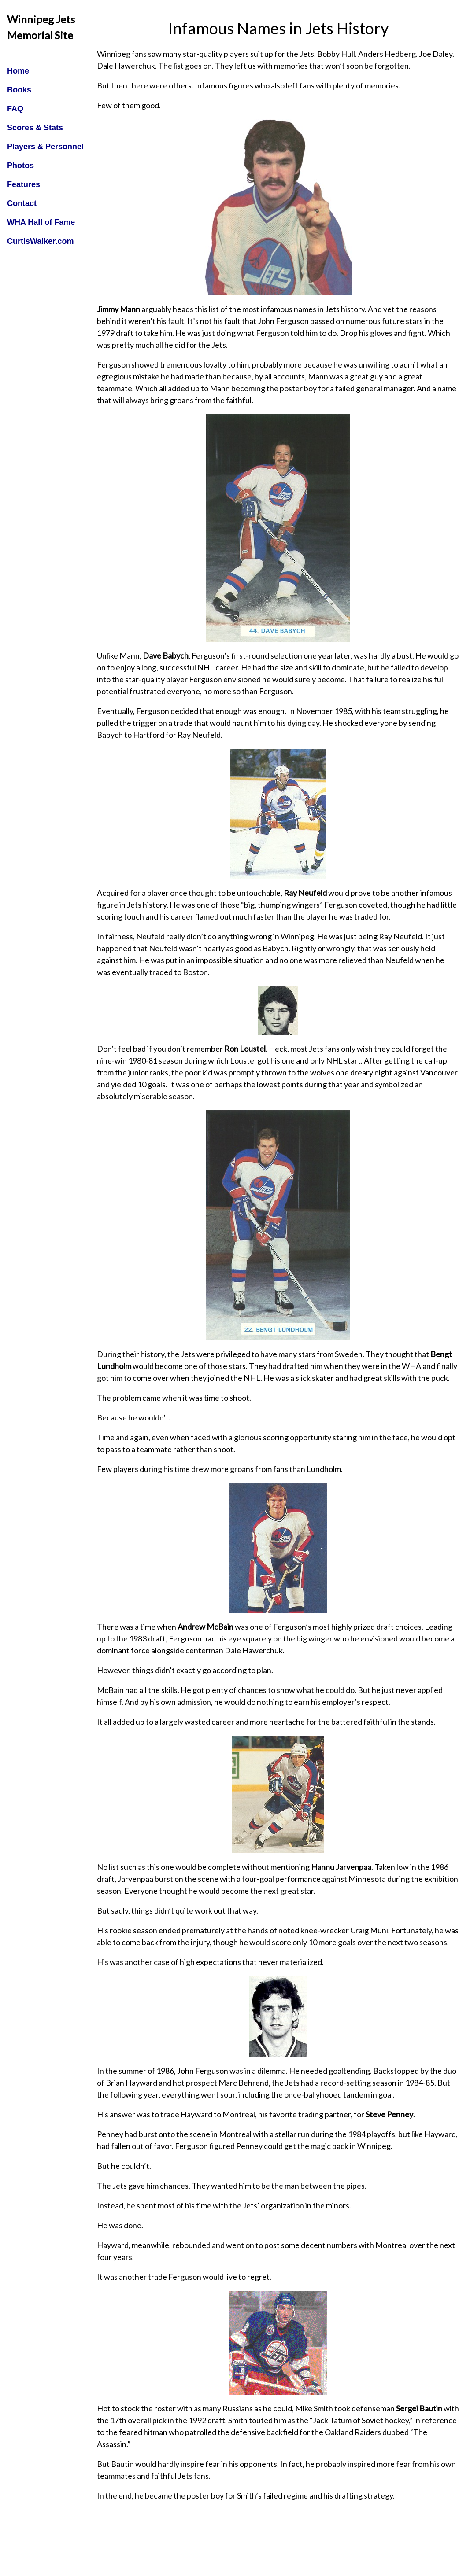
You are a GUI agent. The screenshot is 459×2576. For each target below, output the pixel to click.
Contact (22, 203)
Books (19, 89)
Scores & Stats (35, 127)
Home (18, 70)
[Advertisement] (278, 2553)
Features (23, 184)
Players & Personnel (45, 146)
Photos (20, 165)
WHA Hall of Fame (41, 222)
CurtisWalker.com (40, 241)
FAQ (15, 108)
